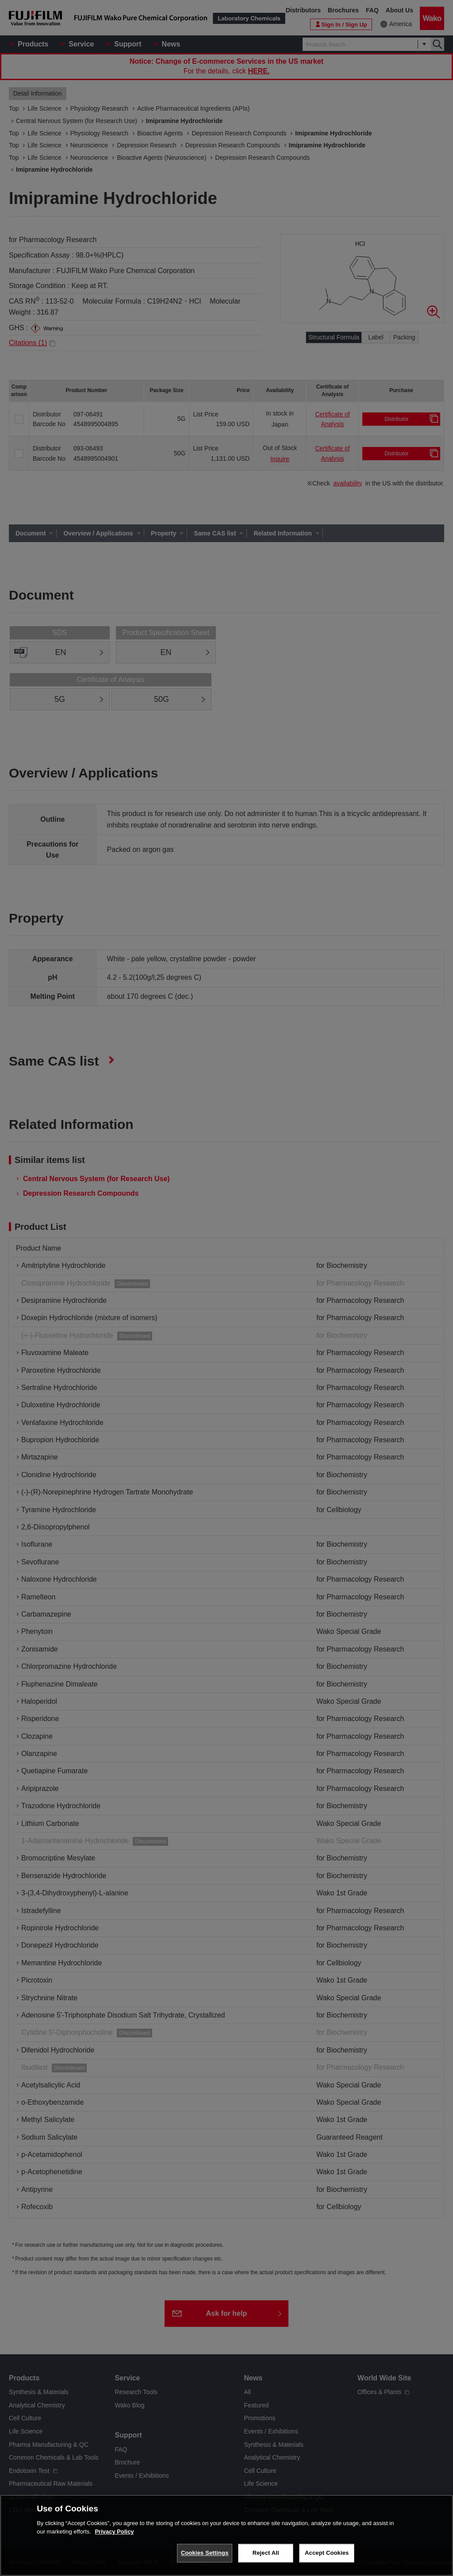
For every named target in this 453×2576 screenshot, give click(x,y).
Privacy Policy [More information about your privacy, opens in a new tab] (114, 2531)
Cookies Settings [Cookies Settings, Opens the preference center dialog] (205, 2552)
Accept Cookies (327, 2552)
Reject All (266, 2552)
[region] (226, 2535)
